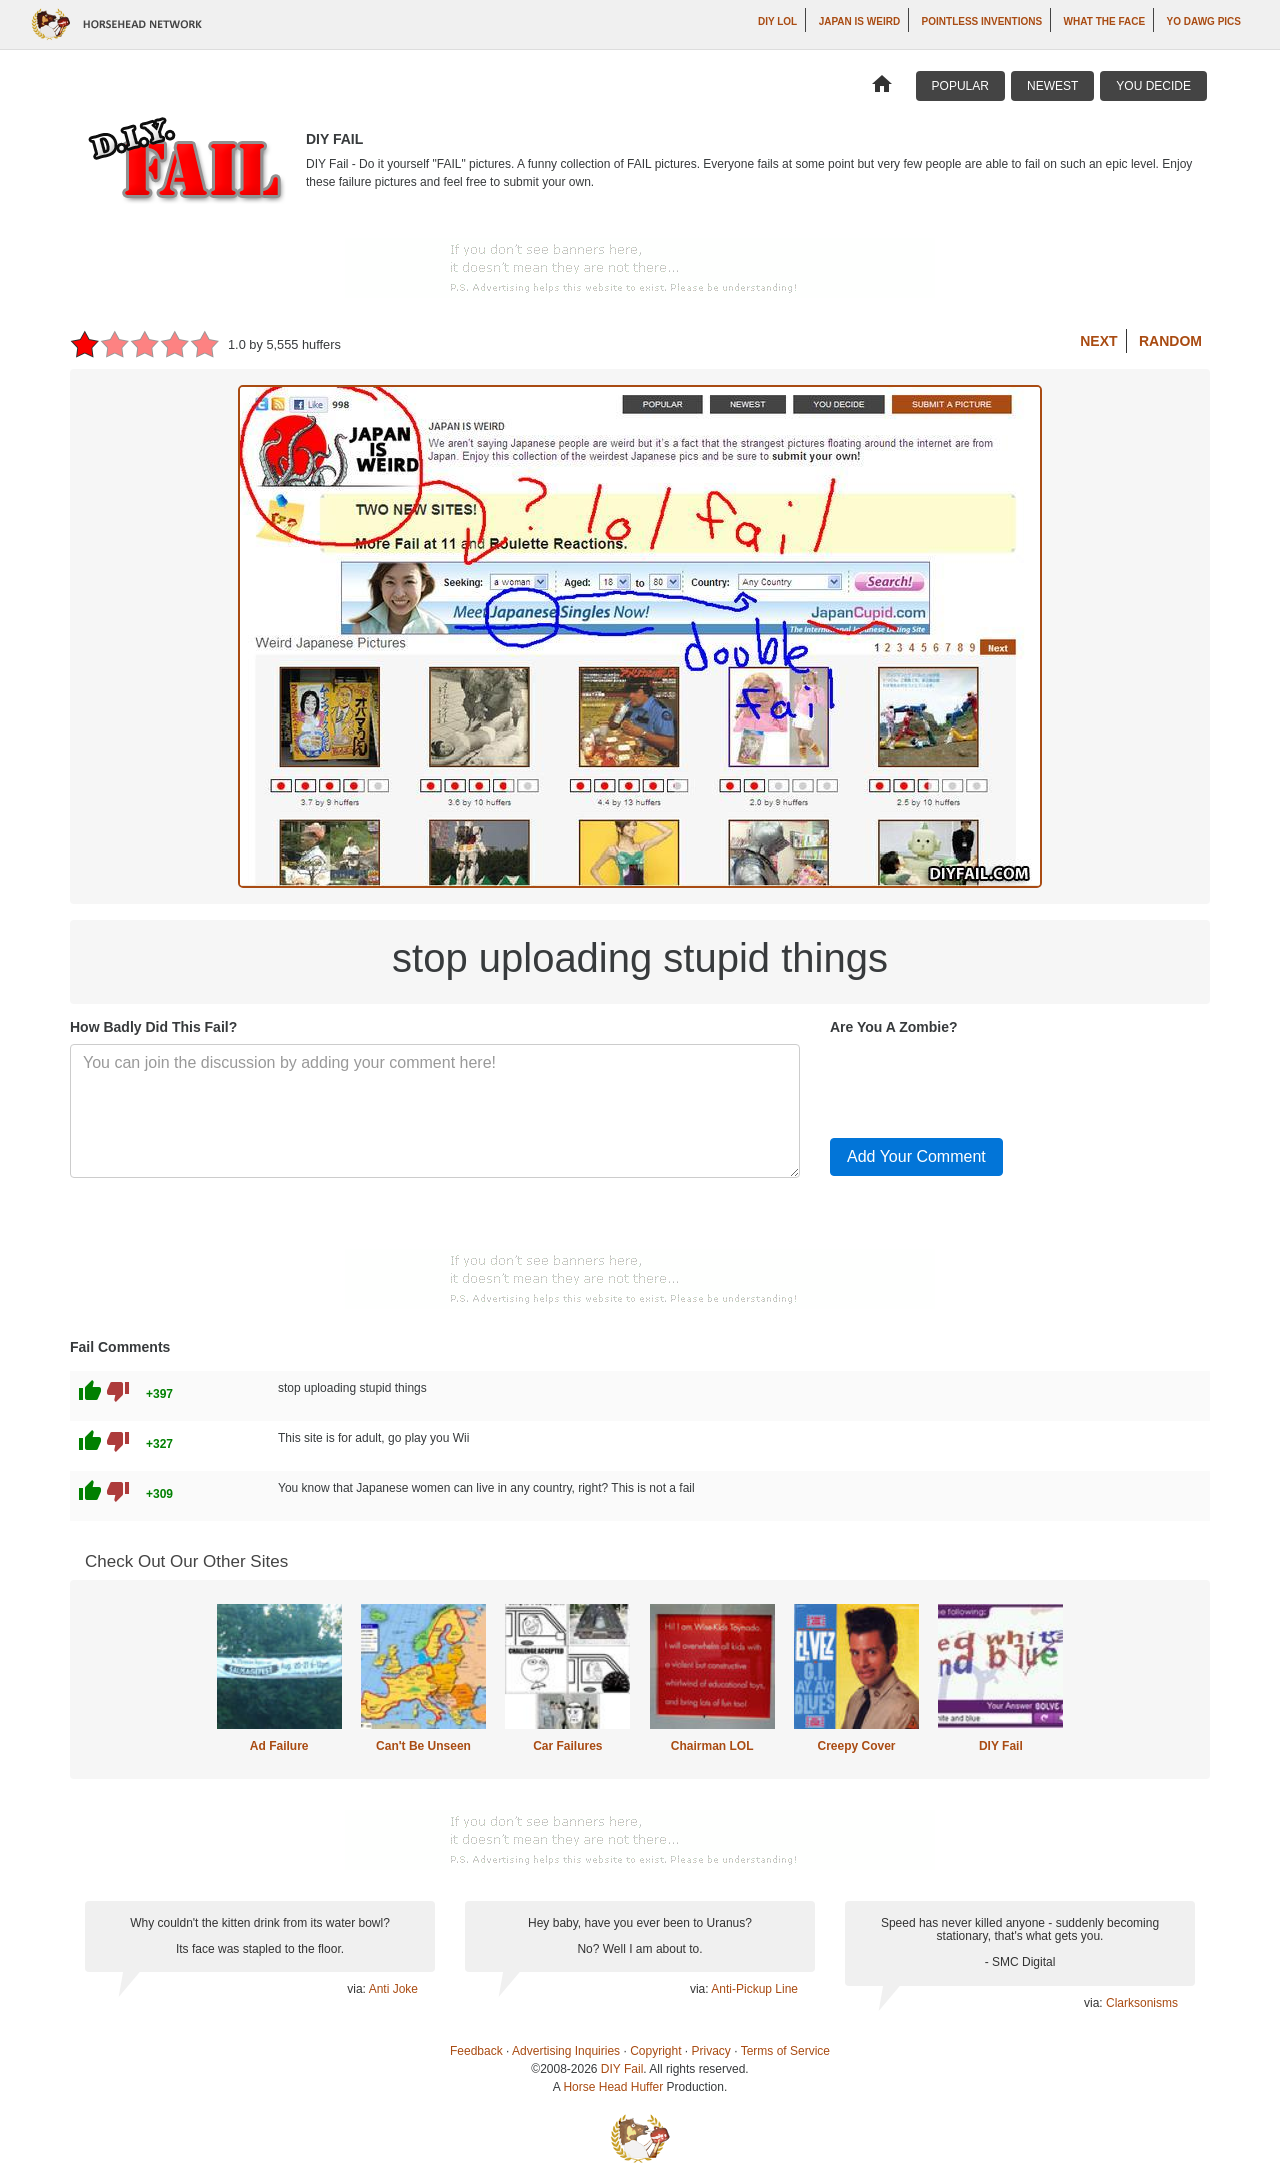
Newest (1052, 86)
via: (357, 1989)
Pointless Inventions (982, 21)
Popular (960, 86)
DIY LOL (777, 21)
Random (1170, 341)
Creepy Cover (856, 1746)
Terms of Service (785, 2051)
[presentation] (982, 1083)
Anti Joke (393, 1989)
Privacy (711, 2051)
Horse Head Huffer (613, 2087)
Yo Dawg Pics (1204, 21)
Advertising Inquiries (566, 2051)
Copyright (655, 2051)
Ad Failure (279, 1746)
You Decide (1153, 86)
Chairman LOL (712, 1746)
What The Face (1104, 21)
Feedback (476, 2051)
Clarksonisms (1142, 2003)
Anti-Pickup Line (754, 1989)
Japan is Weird (860, 21)
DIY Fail (1001, 1746)
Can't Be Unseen (423, 1746)
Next (1098, 341)
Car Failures (567, 1746)
